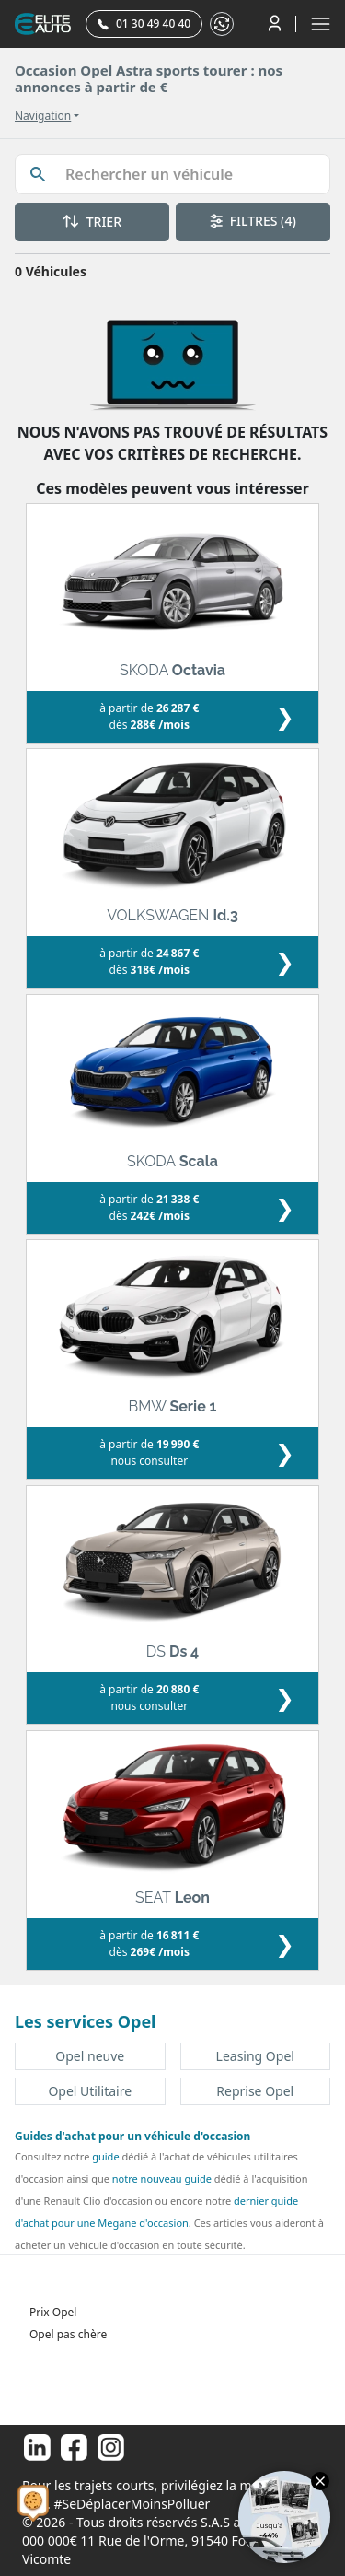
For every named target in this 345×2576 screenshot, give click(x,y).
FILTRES (253, 220)
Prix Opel (52, 2312)
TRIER (92, 221)
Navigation (43, 116)
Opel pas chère (68, 2334)
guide (105, 2156)
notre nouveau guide (162, 2178)
